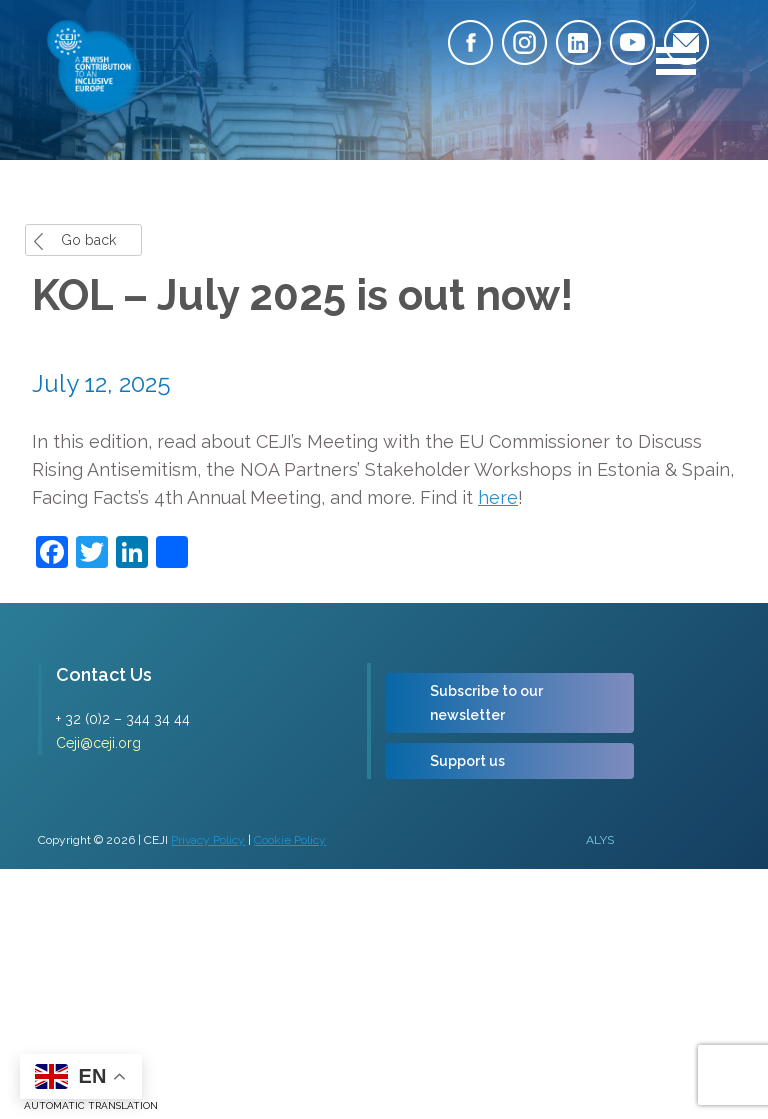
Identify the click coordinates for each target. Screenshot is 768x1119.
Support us (467, 761)
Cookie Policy (290, 840)
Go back (88, 240)
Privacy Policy (208, 840)
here (498, 497)
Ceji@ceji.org (98, 743)
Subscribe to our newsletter (486, 703)
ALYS (600, 840)
